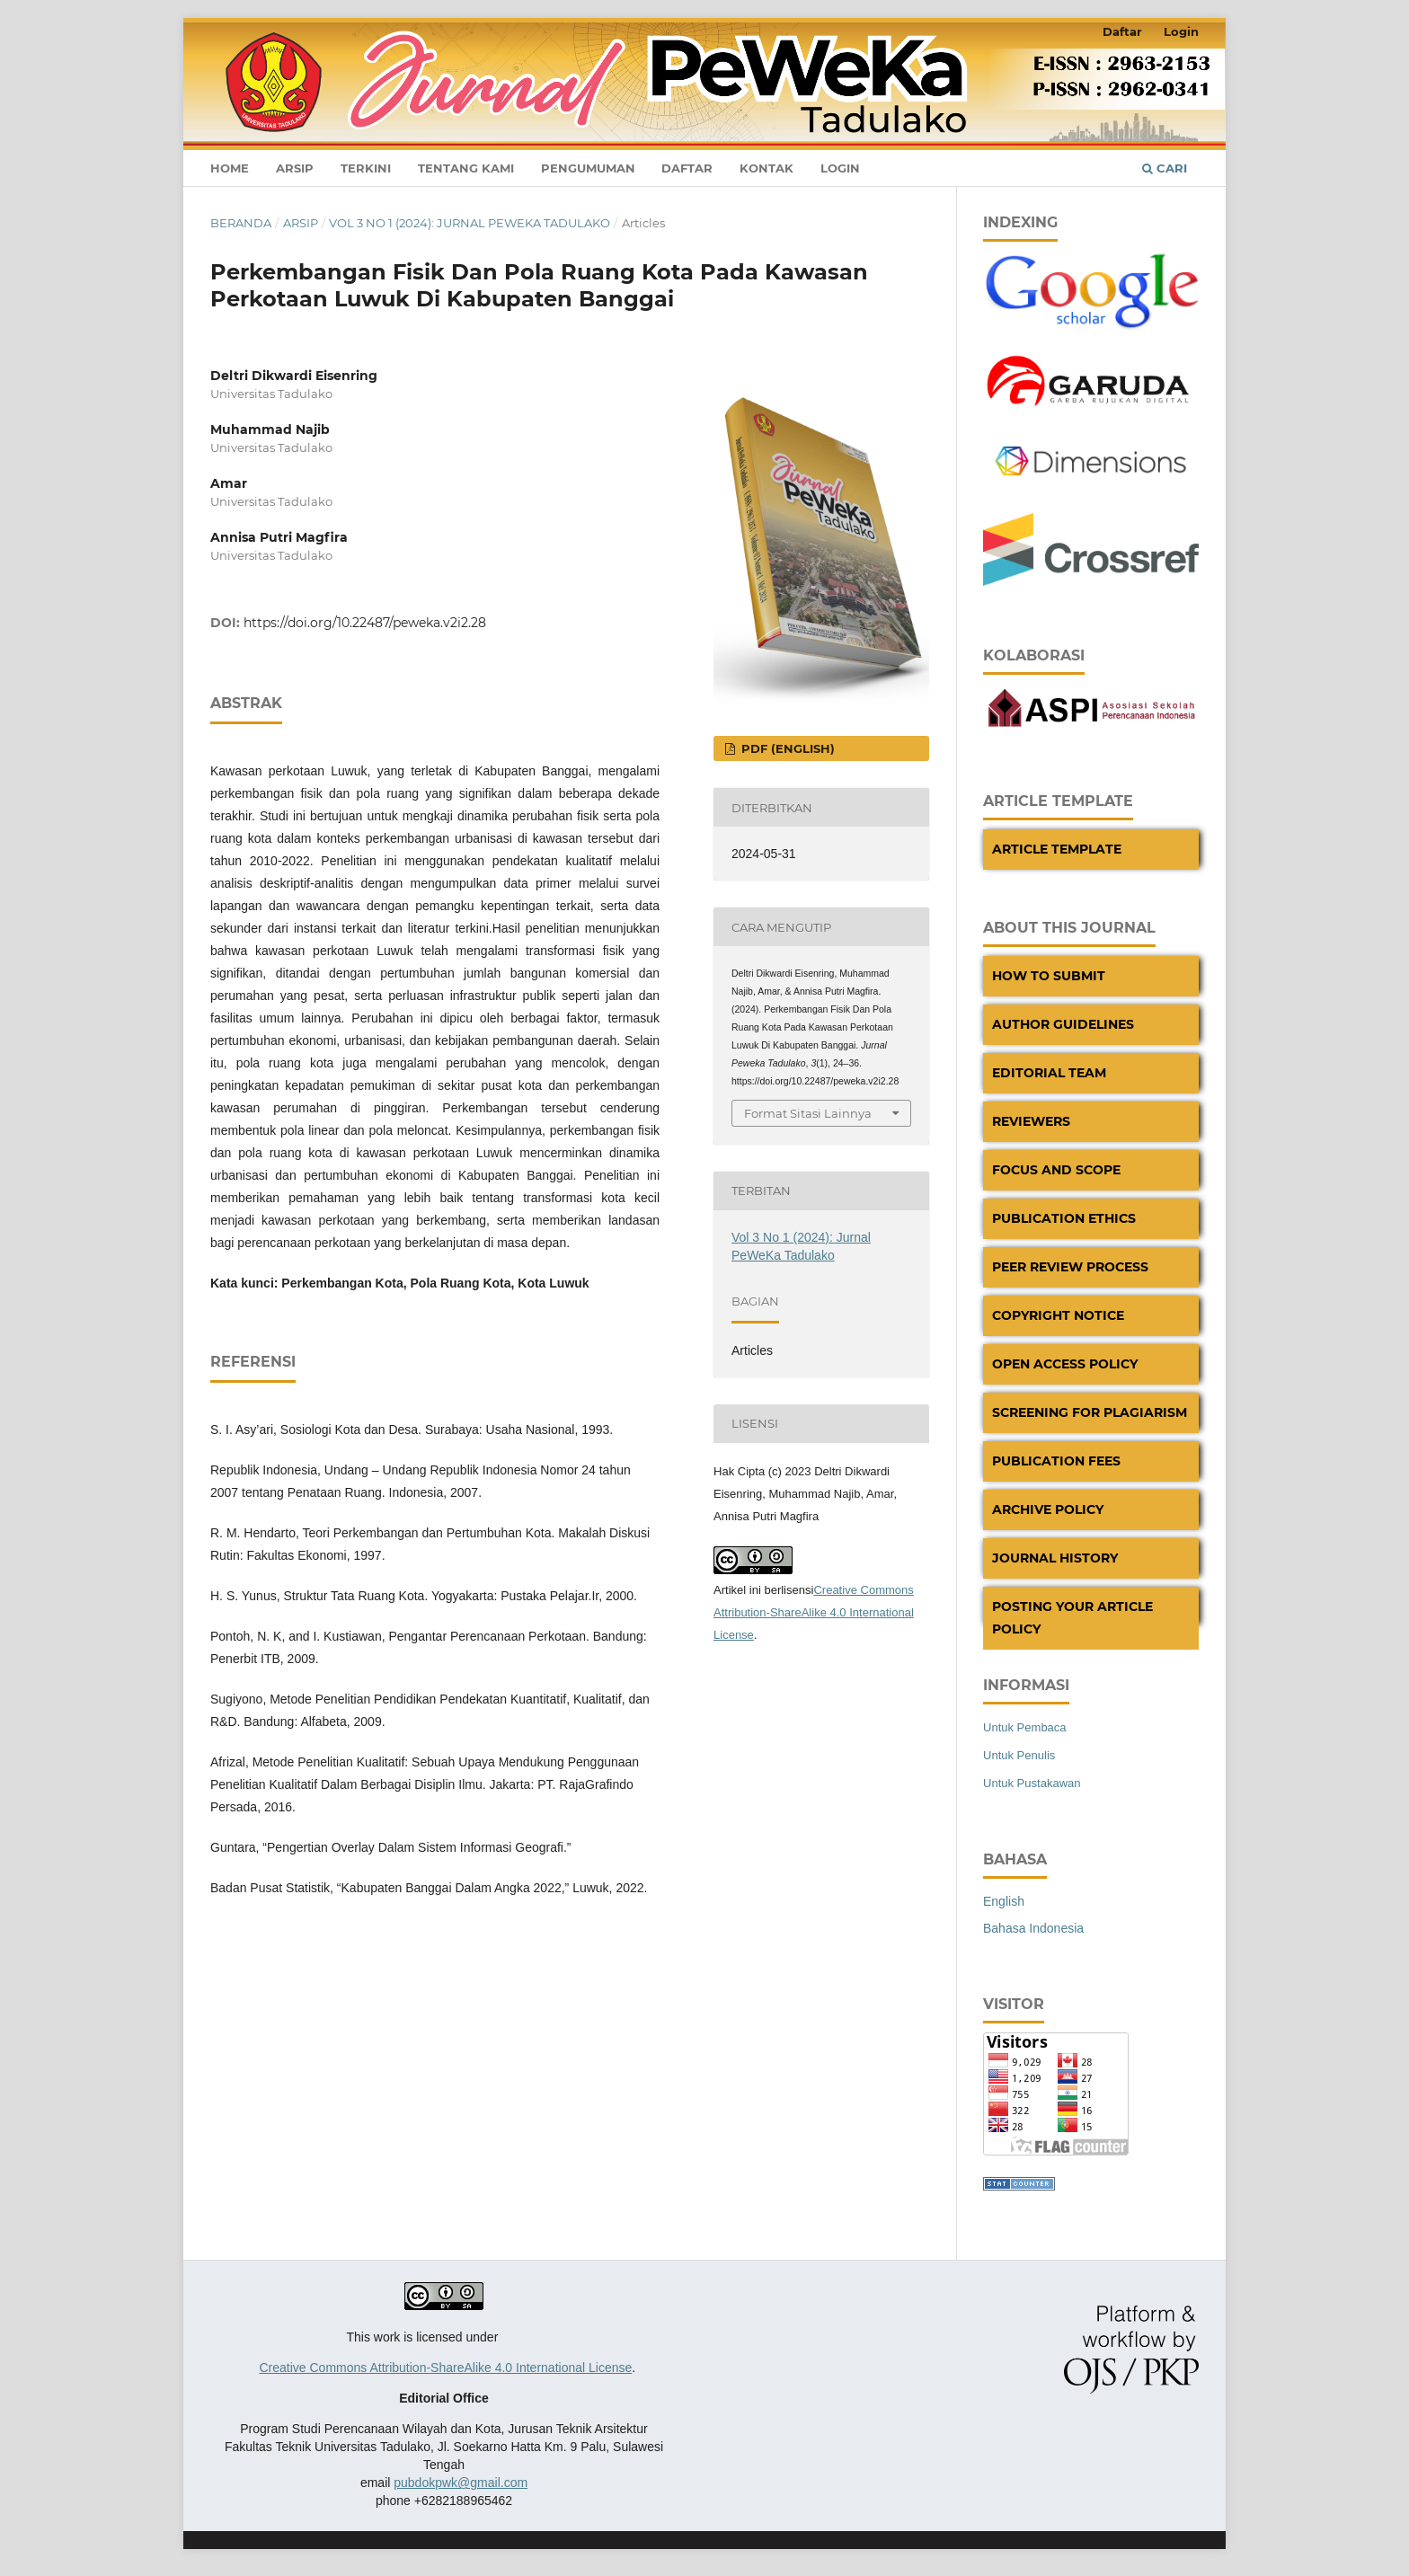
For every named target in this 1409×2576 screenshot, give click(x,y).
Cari (1164, 168)
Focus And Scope (1056, 1170)
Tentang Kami (466, 168)
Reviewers (1031, 1121)
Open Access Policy (1065, 1364)
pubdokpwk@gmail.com (460, 2482)
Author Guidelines (1063, 1024)
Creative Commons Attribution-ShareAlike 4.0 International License (813, 1612)
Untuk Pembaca (1025, 1727)
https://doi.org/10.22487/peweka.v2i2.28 (365, 623)
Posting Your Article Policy (1072, 1617)
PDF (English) (786, 748)
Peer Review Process (1070, 1267)
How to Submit (1048, 976)
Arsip (295, 168)
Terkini (366, 168)
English (1003, 1901)
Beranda (240, 223)
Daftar (687, 168)
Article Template (1056, 849)
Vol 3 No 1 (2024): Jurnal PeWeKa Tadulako (469, 223)
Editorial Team (1049, 1073)
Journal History (1055, 1558)
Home (229, 168)
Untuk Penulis (1019, 1755)
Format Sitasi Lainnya (808, 1113)
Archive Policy (1047, 1509)
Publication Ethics (1064, 1218)
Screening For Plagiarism (1089, 1412)
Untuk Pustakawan (1032, 1783)
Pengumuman (588, 168)
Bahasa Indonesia (1033, 1928)
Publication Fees (1056, 1461)
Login (840, 168)
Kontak (766, 168)
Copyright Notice (1058, 1315)
